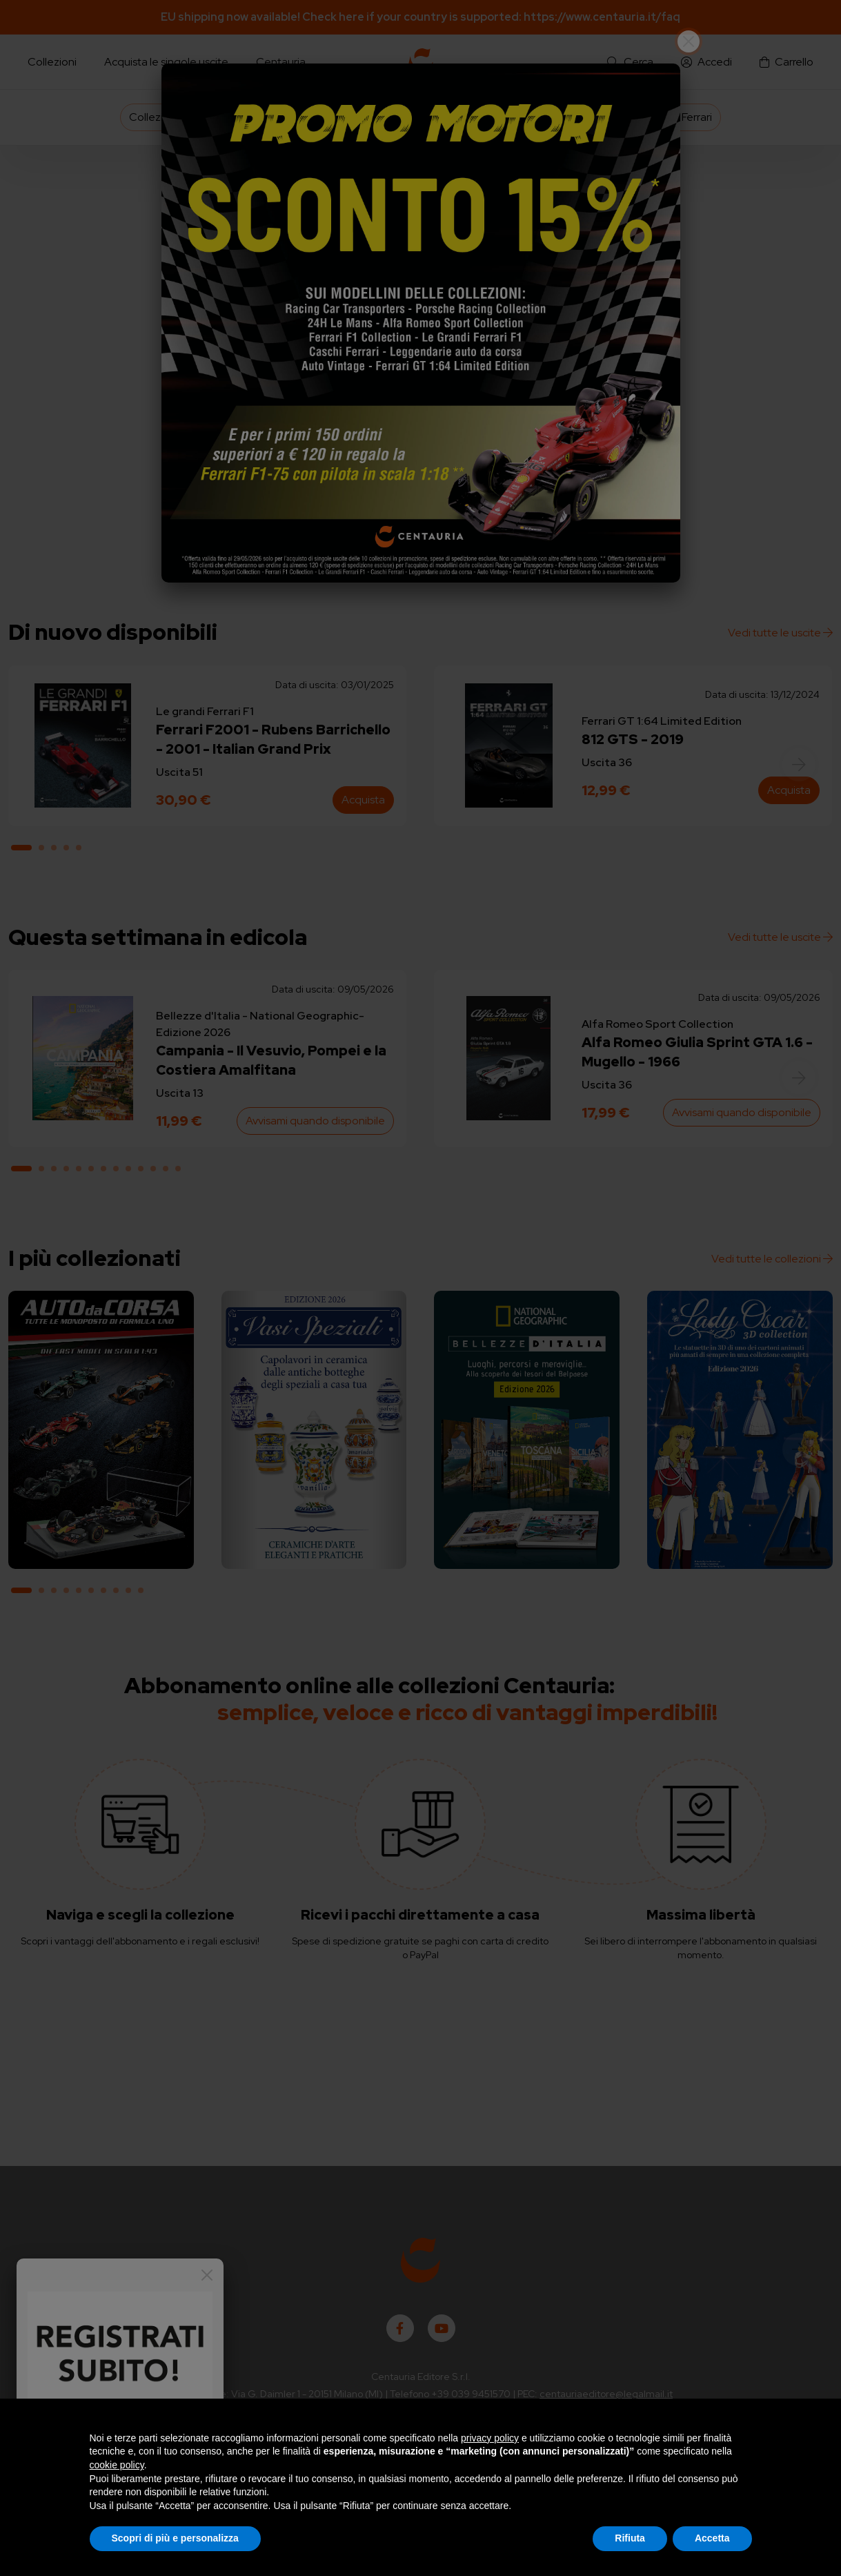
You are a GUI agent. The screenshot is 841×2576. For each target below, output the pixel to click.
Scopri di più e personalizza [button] (175, 2538)
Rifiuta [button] (630, 2538)
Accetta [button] (712, 2538)
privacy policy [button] (490, 2437)
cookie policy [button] (117, 2464)
